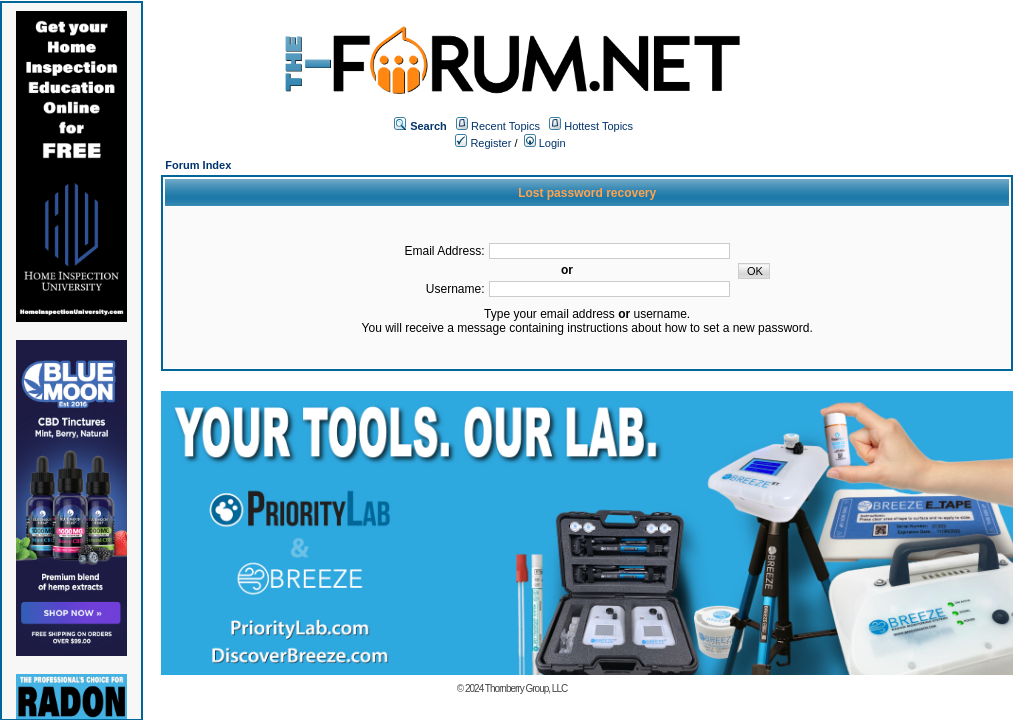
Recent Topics (505, 126)
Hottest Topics (598, 126)
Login (545, 143)
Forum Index (198, 165)
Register (483, 143)
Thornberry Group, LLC (526, 688)
